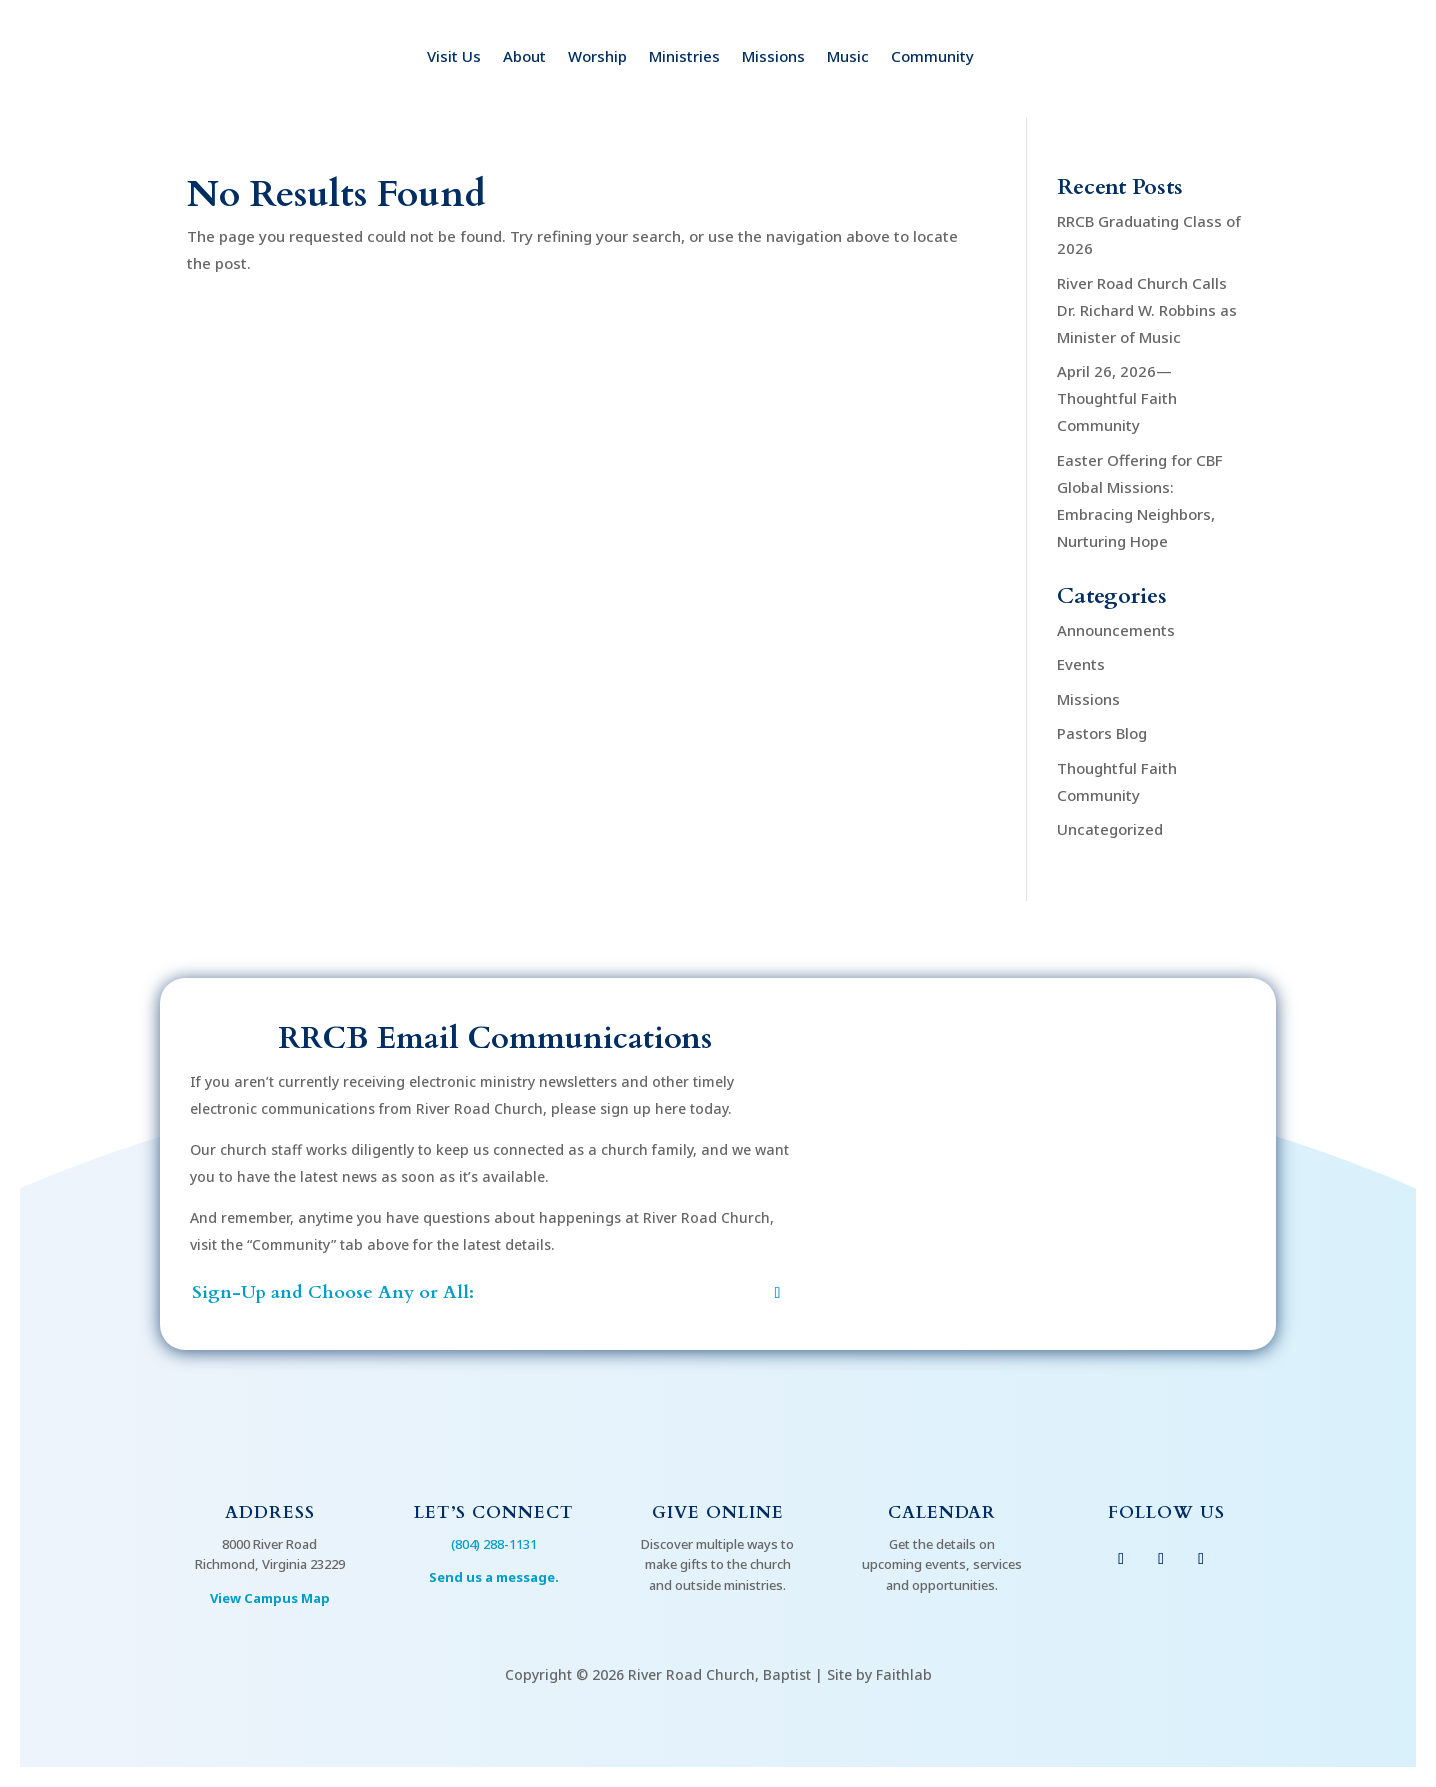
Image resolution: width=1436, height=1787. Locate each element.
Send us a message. (494, 1577)
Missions (773, 57)
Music (848, 57)
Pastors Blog (1102, 733)
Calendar (942, 1512)
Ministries (684, 57)
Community (932, 57)
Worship (597, 57)
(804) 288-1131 (494, 1544)
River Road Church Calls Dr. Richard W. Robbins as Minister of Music (1147, 310)
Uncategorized (1110, 829)
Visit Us (454, 57)
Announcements (1116, 630)
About (524, 57)
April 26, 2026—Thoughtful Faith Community (1117, 398)
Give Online (718, 1512)
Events (1081, 664)
